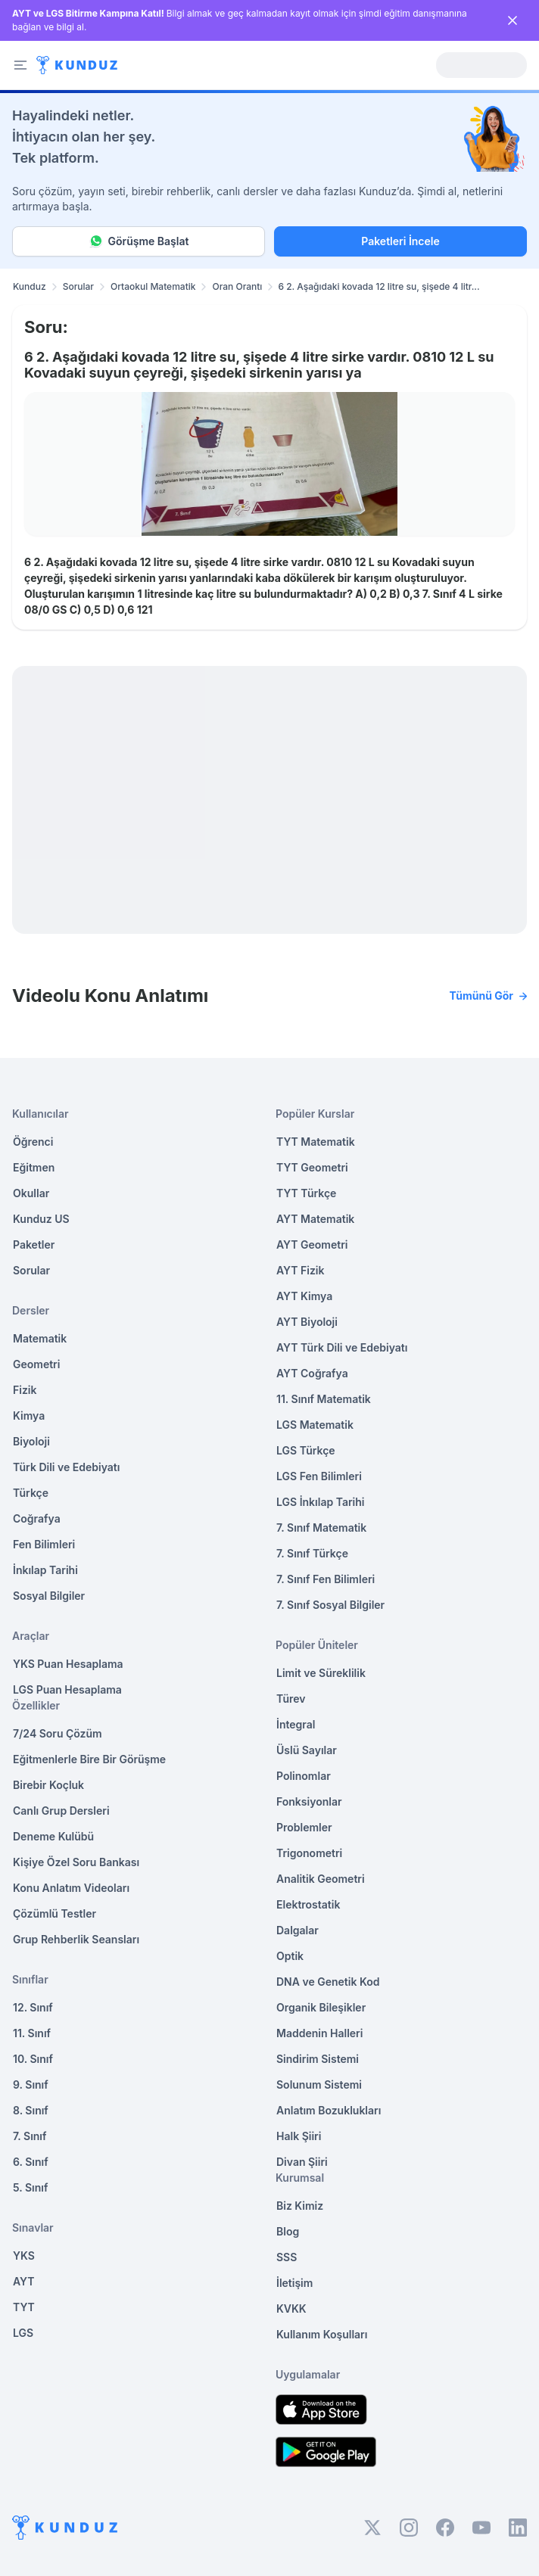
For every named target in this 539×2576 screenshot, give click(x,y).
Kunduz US (41, 1218)
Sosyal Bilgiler (49, 1595)
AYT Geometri (311, 1244)
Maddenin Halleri (319, 2033)
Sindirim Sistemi (317, 2058)
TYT (24, 2307)
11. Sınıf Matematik (323, 1398)
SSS (286, 2257)
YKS (24, 2255)
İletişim (294, 2282)
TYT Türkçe (306, 1193)
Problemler (304, 1827)
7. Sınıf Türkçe (312, 1553)
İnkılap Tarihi (45, 1569)
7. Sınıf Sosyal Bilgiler (330, 1604)
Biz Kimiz (299, 2205)
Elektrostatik (308, 1904)
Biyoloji (31, 1441)
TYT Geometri (312, 1167)
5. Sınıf (30, 2187)
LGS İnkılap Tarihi (320, 1501)
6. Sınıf (30, 2161)
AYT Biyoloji (307, 1321)
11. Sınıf (32, 2033)
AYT (24, 2281)
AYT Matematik (315, 1218)
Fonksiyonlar (309, 1801)
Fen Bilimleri (44, 1544)
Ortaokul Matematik (153, 286)
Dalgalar (297, 1930)
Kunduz (29, 286)
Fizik (24, 1389)
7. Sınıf (29, 2136)
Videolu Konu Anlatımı (269, 996)
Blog (287, 2231)
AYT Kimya (304, 1296)
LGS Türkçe (305, 1450)
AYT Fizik (300, 1270)
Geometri (36, 1364)
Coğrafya (37, 1518)
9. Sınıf (30, 2084)
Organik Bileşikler (321, 2007)
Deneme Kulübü (53, 1836)
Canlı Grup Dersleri (61, 1810)
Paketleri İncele (400, 241)
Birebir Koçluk (48, 1784)
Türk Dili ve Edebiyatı (66, 1467)
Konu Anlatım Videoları (71, 1887)
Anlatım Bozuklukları (328, 2110)
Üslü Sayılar (306, 1750)
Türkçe (30, 1492)
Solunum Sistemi (319, 2084)
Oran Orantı (237, 286)
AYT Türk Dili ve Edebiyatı (341, 1347)
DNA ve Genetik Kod (327, 1981)
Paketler (34, 1244)
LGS (23, 2332)
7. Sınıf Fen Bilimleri (325, 1579)
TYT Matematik (315, 1141)
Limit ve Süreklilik (321, 1672)
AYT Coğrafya (312, 1373)
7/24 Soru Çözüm (57, 1733)
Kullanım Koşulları (321, 2334)
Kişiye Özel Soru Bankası (76, 1862)
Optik (290, 1955)
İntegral (295, 1724)
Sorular (78, 286)
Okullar (31, 1193)
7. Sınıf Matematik (321, 1527)
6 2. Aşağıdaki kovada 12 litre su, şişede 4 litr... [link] (378, 286)
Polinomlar (303, 1775)
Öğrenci (33, 1141)
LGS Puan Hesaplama (67, 1689)
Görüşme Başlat (139, 241)
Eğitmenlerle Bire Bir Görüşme (89, 1759)
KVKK (291, 2308)
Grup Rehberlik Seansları (76, 1939)
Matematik (40, 1338)
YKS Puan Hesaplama (68, 1663)
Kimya (29, 1415)
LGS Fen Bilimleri (319, 1476)
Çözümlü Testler (54, 1913)
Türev (291, 1698)
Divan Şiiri (302, 2161)
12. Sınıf (33, 2007)
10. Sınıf (33, 2058)
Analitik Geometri (320, 1878)
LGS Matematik (315, 1424)
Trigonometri (309, 1852)
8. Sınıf (30, 2110)
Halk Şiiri (298, 2136)
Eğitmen (34, 1167)
